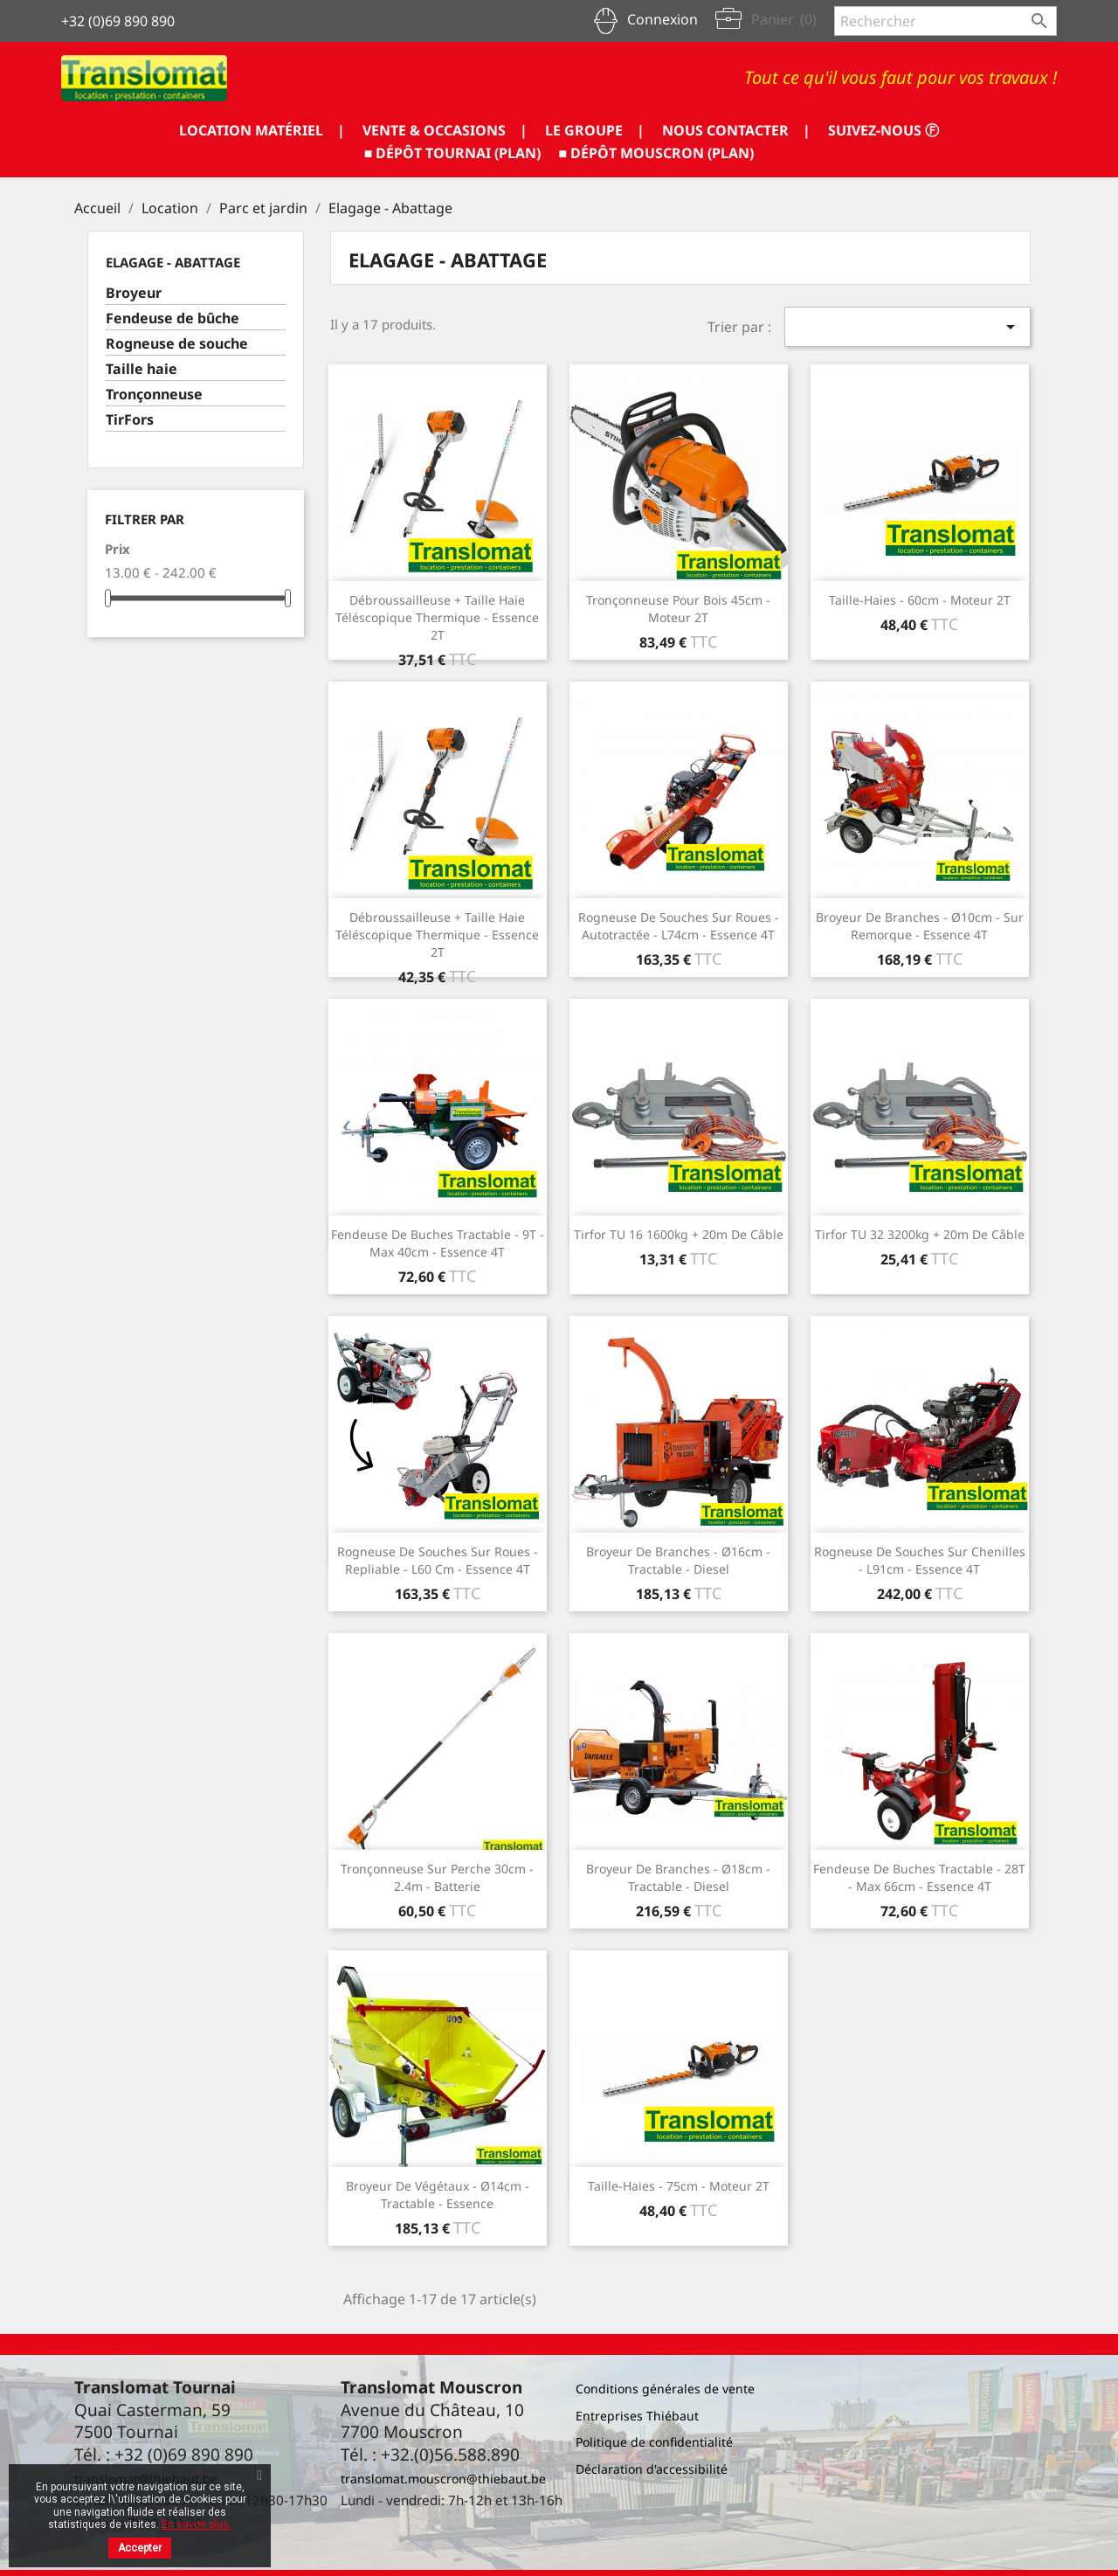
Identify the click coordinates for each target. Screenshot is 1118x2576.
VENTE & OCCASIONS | (445, 130)
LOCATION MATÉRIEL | (262, 130)
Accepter (140, 2548)
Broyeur (134, 293)
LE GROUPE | (595, 130)
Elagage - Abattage (173, 262)
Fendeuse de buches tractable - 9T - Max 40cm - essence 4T (437, 1243)
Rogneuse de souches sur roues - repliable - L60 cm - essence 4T (437, 1560)
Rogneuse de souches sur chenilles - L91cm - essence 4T (919, 1560)
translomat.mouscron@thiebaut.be (443, 2478)
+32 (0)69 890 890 (118, 21)
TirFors (130, 420)
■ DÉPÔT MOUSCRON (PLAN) (657, 153)
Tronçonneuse (154, 394)
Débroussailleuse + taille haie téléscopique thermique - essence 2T (437, 617)
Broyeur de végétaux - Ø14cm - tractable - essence (437, 2195)
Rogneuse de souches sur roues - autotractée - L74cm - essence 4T (678, 926)
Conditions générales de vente (665, 2388)
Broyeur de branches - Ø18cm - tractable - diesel (678, 1877)
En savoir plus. (196, 2524)
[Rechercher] (945, 21)
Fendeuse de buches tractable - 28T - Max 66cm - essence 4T (919, 1877)
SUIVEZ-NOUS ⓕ (883, 130)
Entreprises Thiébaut (637, 2415)
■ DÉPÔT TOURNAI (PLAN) (453, 153)
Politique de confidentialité (654, 2442)
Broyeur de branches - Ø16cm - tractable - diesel (678, 1560)
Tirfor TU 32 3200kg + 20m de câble (920, 1234)
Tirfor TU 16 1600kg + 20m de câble (678, 1234)
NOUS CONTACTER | (736, 130)
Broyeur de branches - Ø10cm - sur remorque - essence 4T (920, 926)
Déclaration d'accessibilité (652, 2469)
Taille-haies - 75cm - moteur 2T (678, 2186)
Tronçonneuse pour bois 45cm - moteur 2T (678, 609)
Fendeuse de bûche (172, 318)
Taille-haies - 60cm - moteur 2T (920, 600)
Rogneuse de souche (177, 344)
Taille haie (141, 369)
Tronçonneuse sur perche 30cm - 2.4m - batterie (437, 1877)
